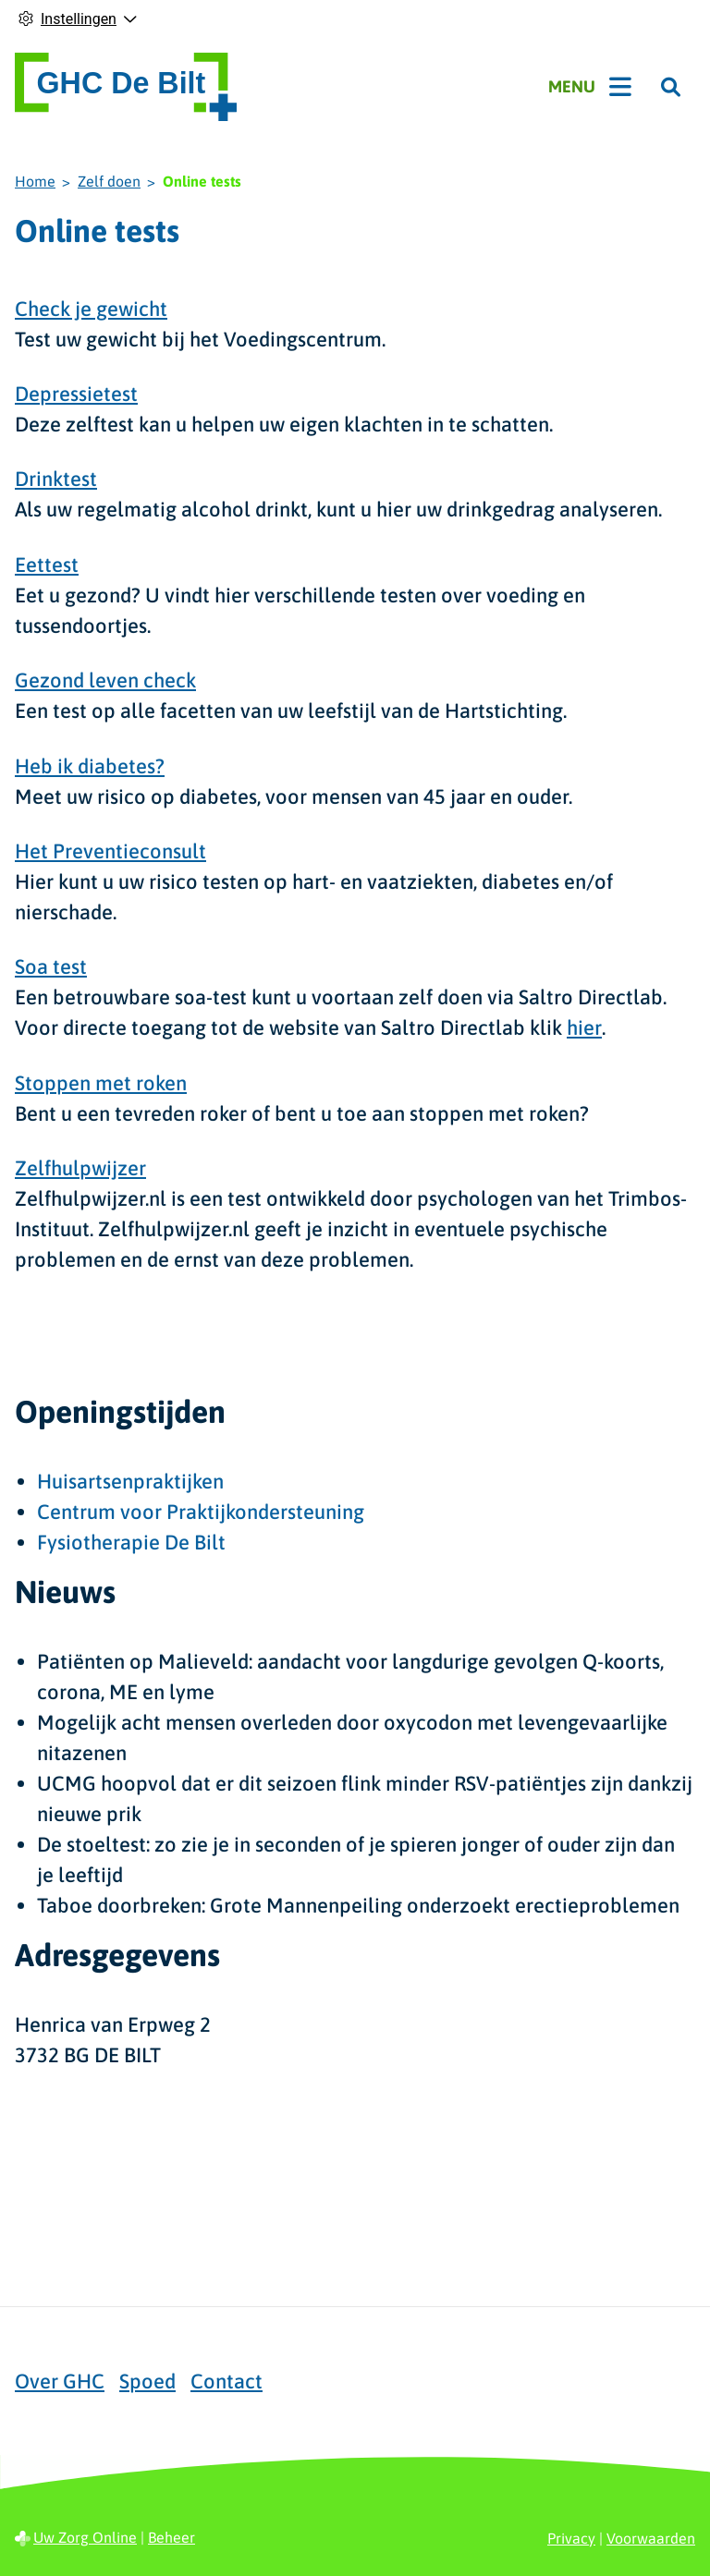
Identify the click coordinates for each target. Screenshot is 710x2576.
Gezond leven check (105, 680)
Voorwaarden (650, 2538)
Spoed (147, 2381)
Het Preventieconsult (110, 851)
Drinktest (56, 479)
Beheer (171, 2537)
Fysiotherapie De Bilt (131, 1542)
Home (35, 181)
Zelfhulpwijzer (80, 1168)
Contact (226, 2381)
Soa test (51, 966)
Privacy (571, 2538)
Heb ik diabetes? (90, 766)
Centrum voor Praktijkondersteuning (200, 1512)
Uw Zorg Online (85, 2537)
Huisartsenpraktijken (130, 1481)
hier (584, 1027)
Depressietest (76, 394)
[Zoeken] (670, 87)
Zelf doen (109, 181)
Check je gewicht (91, 309)
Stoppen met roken (101, 1083)
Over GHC (59, 2381)
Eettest (47, 565)
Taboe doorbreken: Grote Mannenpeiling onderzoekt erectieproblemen (358, 1905)
